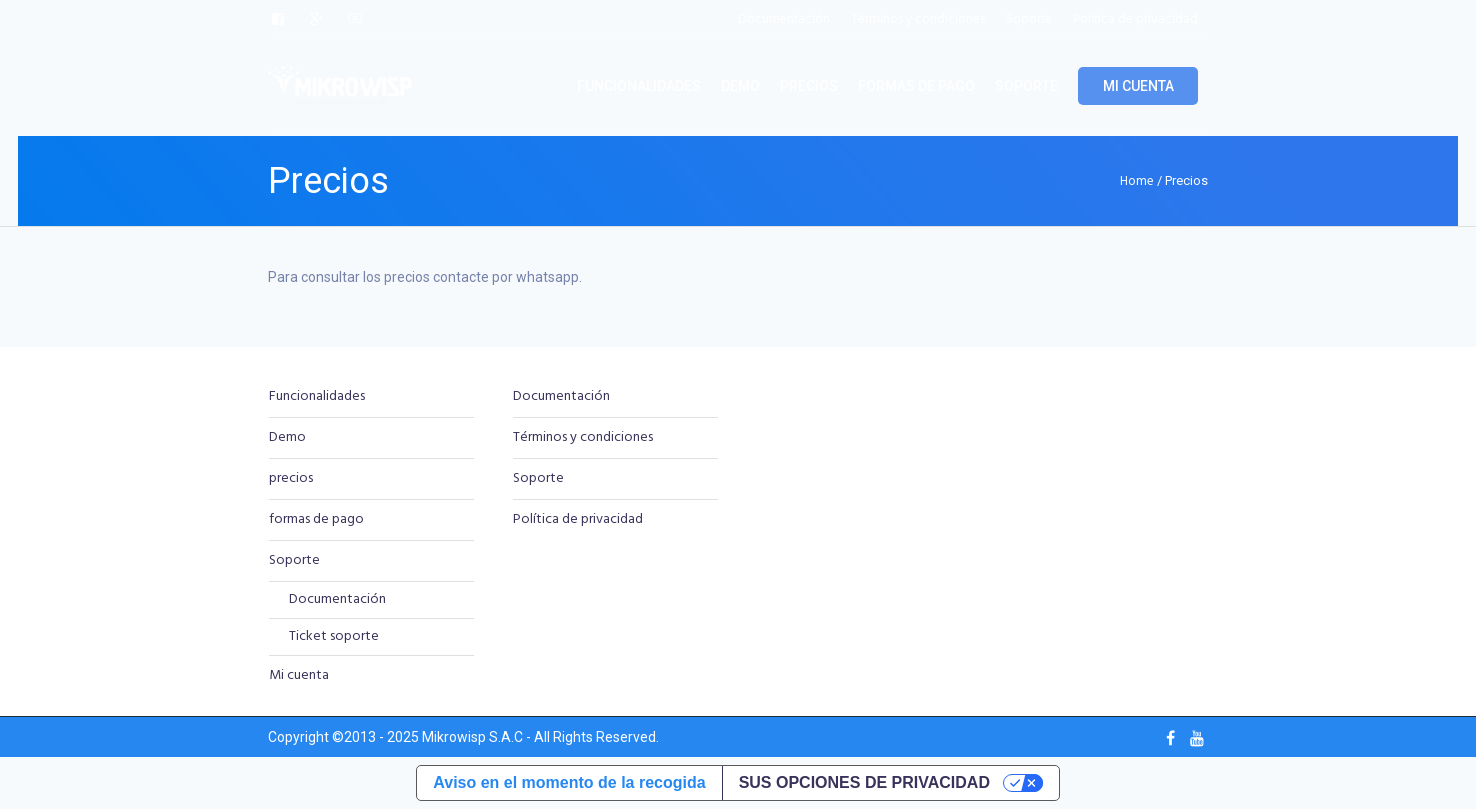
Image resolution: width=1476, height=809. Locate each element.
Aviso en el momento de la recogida (569, 782)
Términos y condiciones (583, 437)
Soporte (294, 560)
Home (1137, 181)
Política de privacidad (578, 519)
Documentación (337, 599)
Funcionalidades (317, 396)
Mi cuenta (299, 675)
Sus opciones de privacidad (864, 782)
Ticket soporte (334, 636)
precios (291, 478)
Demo (287, 437)
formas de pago (316, 519)
